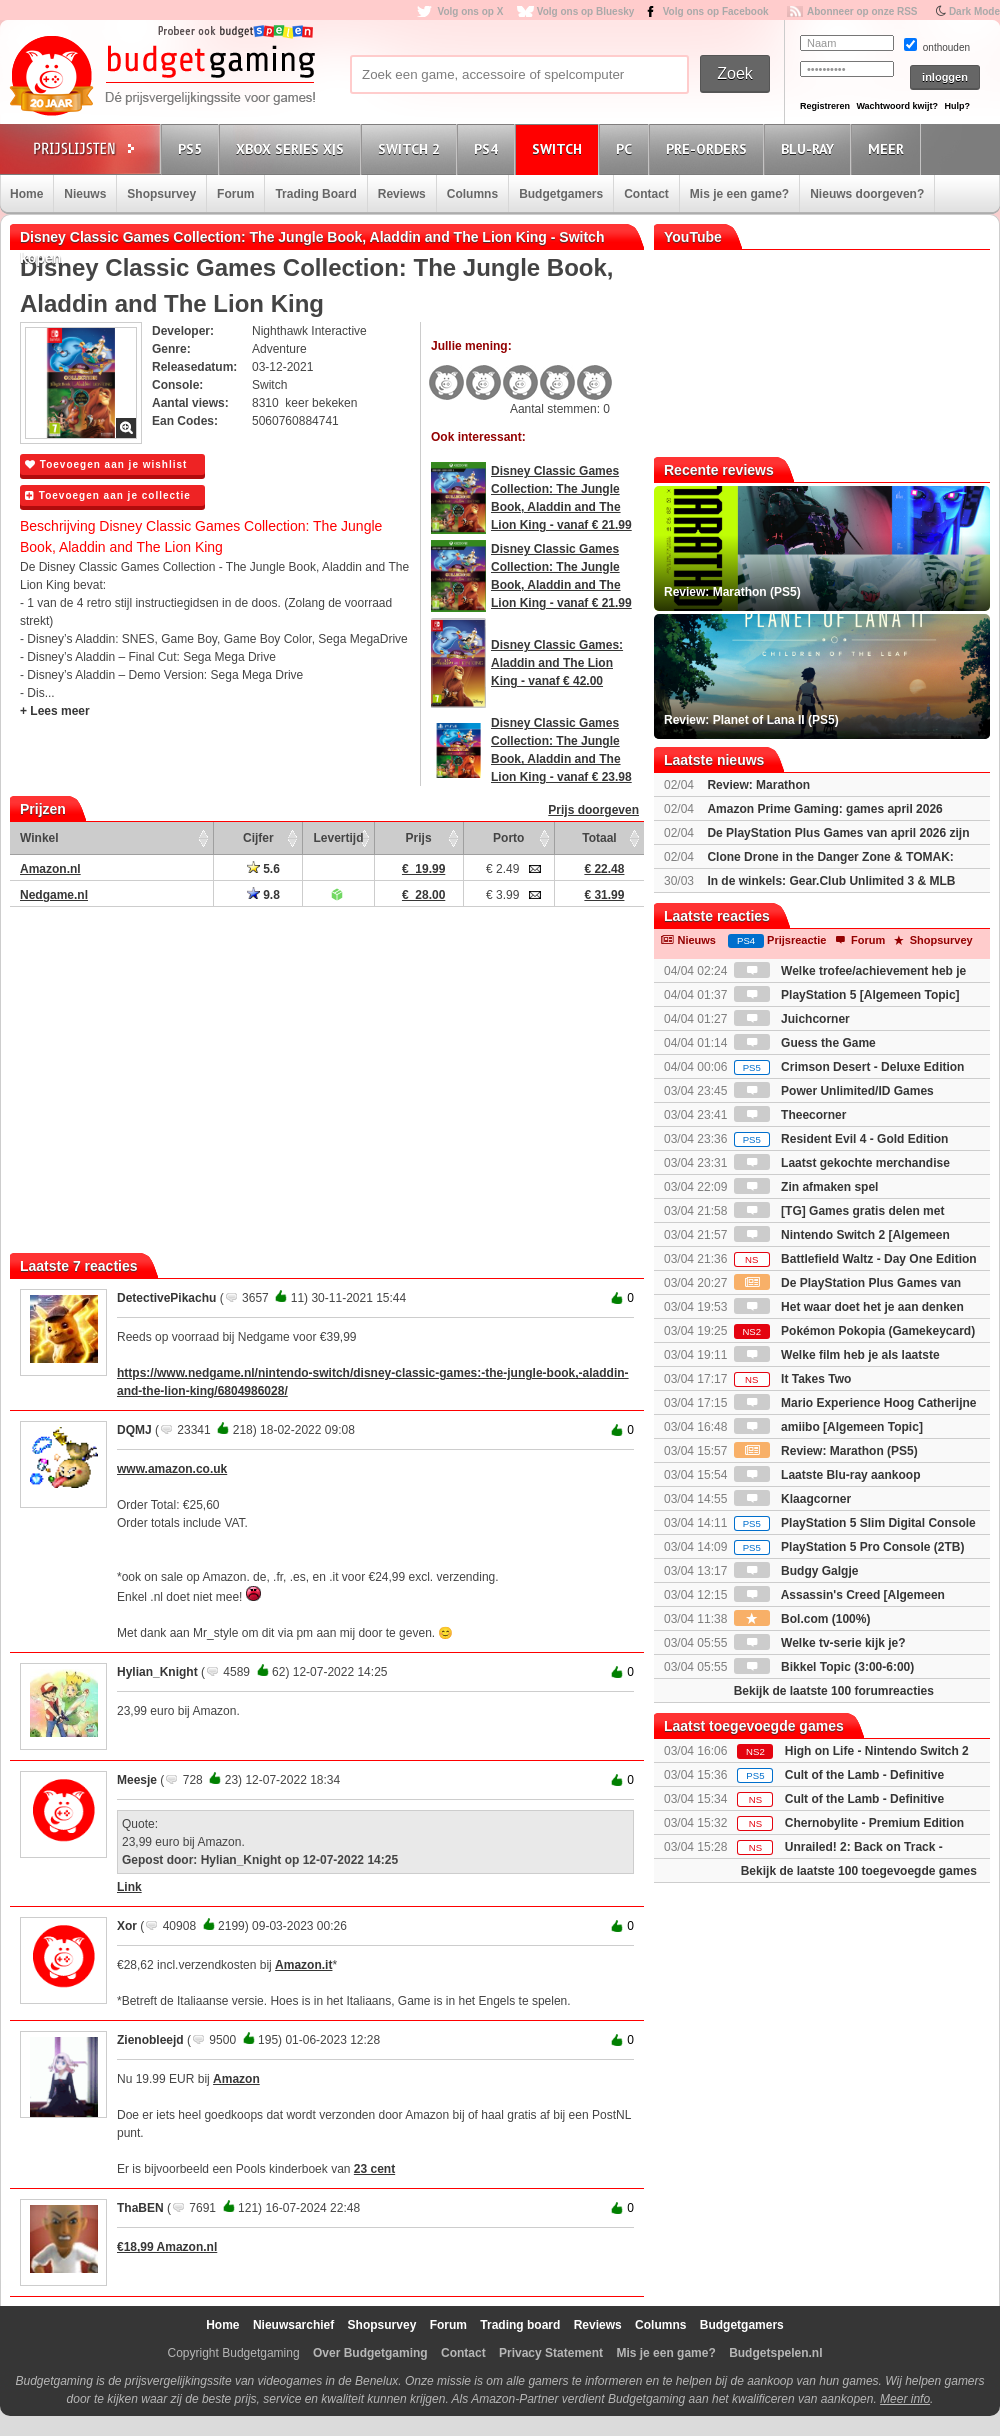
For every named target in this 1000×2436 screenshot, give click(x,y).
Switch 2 (412, 148)
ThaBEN (140, 2208)
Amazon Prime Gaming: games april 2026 (824, 809)
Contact (646, 194)
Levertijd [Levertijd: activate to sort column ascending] (338, 838)
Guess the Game (805, 1043)
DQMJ (134, 1430)
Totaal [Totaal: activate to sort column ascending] (599, 838)
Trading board (520, 2325)
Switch (560, 148)
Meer (889, 148)
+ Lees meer (55, 711)
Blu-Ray (810, 148)
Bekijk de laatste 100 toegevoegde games (859, 1871)
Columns (472, 194)
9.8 (263, 895)
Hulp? (957, 106)
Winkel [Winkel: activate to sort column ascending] (39, 838)
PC (627, 148)
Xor (127, 1926)
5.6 (263, 869)
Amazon (236, 2079)
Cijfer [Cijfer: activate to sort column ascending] (258, 838)
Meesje (137, 1780)
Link (129, 1887)
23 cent (374, 2169)
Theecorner (790, 1115)
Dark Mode (974, 11)
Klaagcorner (792, 1499)
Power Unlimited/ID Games (834, 1091)
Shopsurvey (161, 194)
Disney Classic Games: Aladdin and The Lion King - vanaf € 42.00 (557, 663)
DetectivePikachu (166, 1298)
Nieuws (85, 194)
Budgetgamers (561, 194)
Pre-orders (709, 148)
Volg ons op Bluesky (586, 11)
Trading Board (315, 194)
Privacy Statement (551, 2353)
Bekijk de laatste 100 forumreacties (834, 1691)
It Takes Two (793, 1379)
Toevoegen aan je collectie (108, 495)
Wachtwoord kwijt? (897, 106)
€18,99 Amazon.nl (167, 2247)
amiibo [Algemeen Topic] (828, 1427)
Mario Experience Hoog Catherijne (855, 1403)
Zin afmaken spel (806, 1187)
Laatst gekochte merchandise (842, 1163)
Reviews (402, 194)
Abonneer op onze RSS (862, 11)
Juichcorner (792, 1019)
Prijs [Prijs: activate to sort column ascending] (419, 838)
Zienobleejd (150, 2040)
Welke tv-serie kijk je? (820, 1643)
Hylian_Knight (157, 1672)
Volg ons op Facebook (716, 11)
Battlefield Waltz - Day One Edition (855, 1259)
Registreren (825, 106)
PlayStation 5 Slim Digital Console (855, 1523)
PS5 (193, 148)
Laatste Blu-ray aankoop (827, 1475)
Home (26, 194)
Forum (235, 194)
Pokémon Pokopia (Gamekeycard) (854, 1331)
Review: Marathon (758, 785)
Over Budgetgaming (370, 2353)
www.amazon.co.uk (172, 1469)
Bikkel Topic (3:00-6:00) (824, 1667)
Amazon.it (303, 1965)
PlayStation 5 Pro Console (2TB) (849, 1547)
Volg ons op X (470, 11)
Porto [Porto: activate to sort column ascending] (508, 838)
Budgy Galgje (796, 1571)
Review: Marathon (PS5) (826, 1451)
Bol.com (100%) (802, 1619)
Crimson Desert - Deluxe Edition (849, 1067)
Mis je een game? (739, 194)
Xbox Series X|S (293, 148)
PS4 (489, 148)
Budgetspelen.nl (775, 2353)
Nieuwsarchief (293, 2325)
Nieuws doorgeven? (867, 194)
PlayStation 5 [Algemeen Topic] (847, 995)
